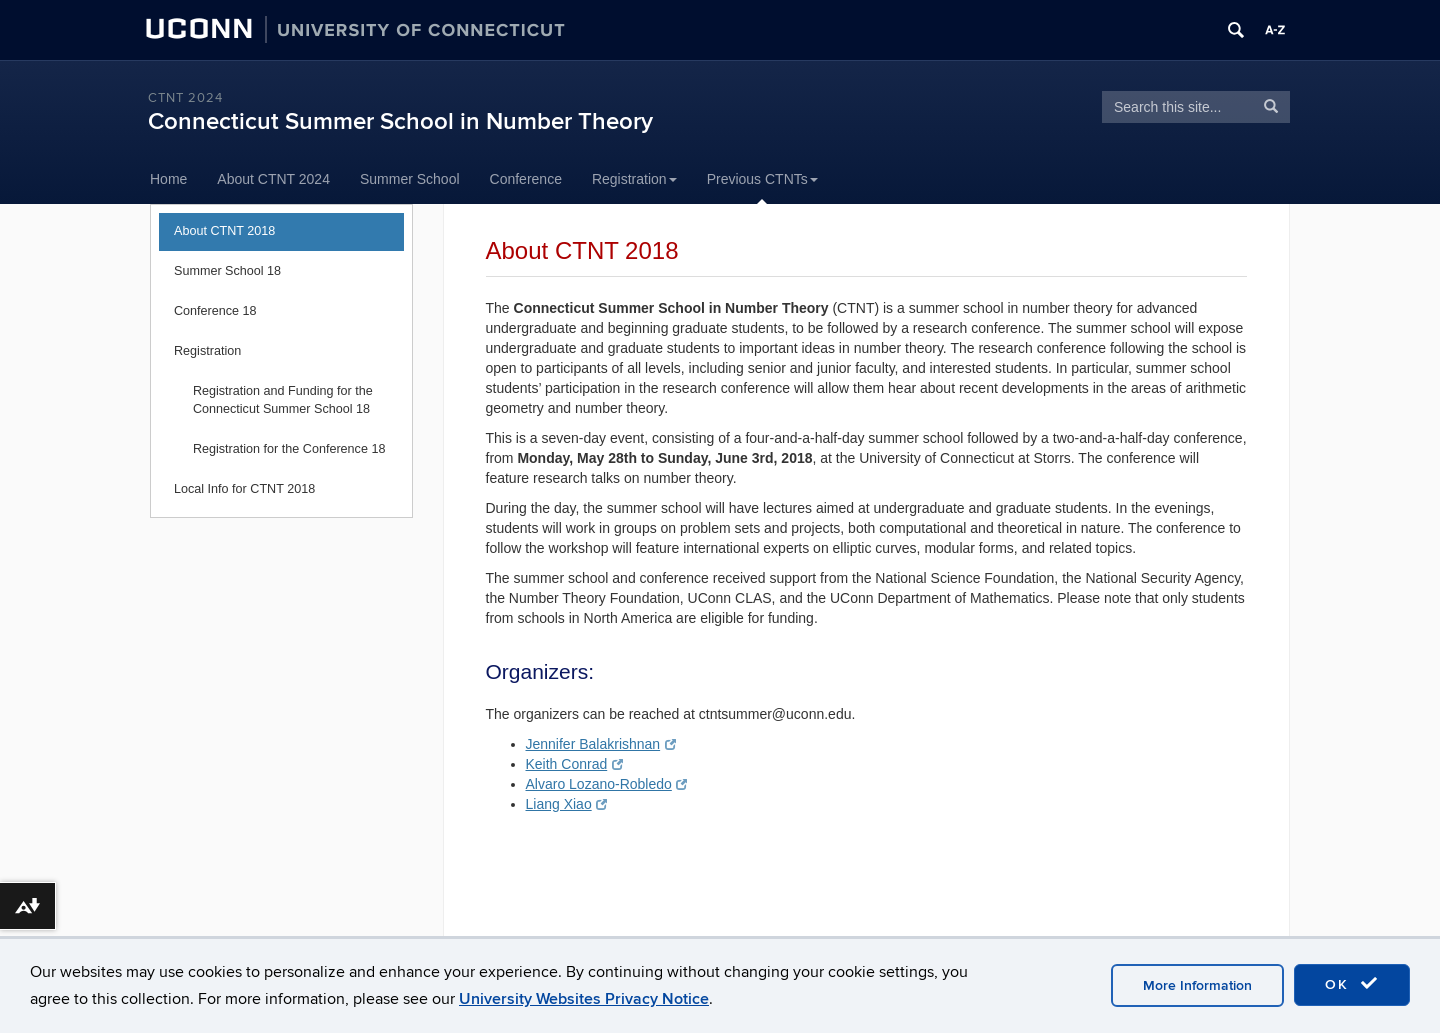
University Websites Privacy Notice (584, 999)
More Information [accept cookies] (1197, 985)
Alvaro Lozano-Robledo (607, 784)
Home (168, 179)
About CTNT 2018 (224, 231)
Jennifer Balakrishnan (601, 744)
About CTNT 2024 (273, 179)
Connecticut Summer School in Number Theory (400, 121)
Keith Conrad (574, 764)
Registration (634, 179)
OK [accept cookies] (1352, 984)
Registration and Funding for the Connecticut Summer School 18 (283, 400)
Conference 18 (215, 311)
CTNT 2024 (185, 98)
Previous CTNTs (762, 179)
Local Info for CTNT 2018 (244, 489)
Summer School (410, 179)
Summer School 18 (227, 271)
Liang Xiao (567, 804)
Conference (526, 179)
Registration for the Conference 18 (289, 449)
